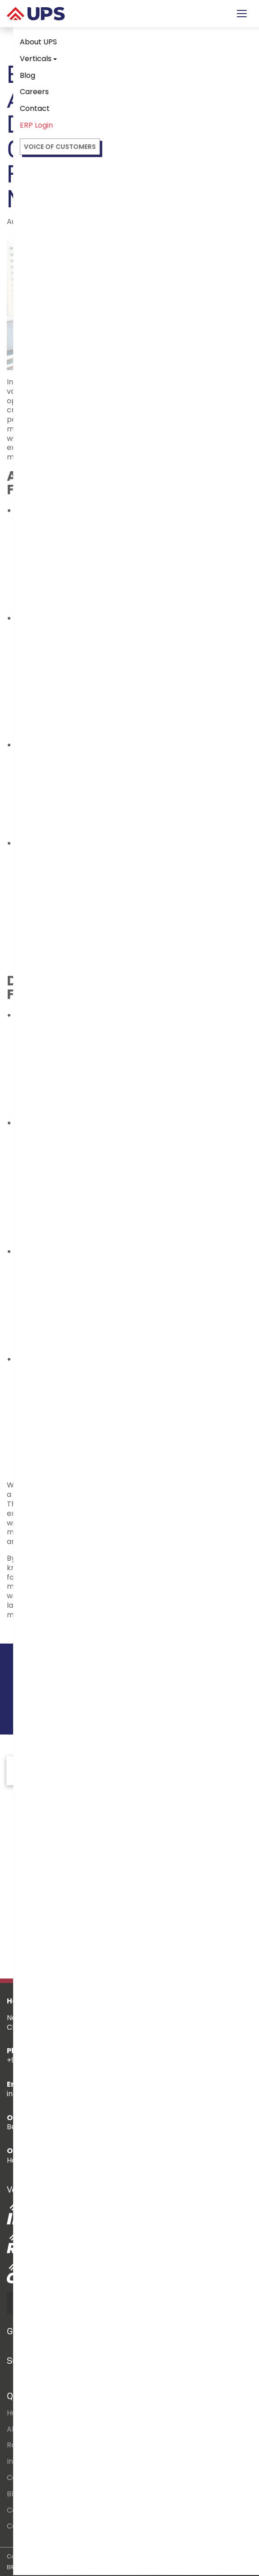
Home (17, 2413)
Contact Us (27, 2526)
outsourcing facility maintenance (130, 1485)
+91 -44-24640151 (155, 2060)
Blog (14, 2494)
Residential (26, 2445)
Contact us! (202, 1689)
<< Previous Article (46, 1631)
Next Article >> (219, 1631)
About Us (23, 2429)
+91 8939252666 (90, 2060)
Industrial (23, 2461)
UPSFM (75, 1605)
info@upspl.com (35, 2094)
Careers (21, 2510)
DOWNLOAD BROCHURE (64, 2303)
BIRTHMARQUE (83, 2567)
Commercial (29, 2477)
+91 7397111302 (31, 2060)
